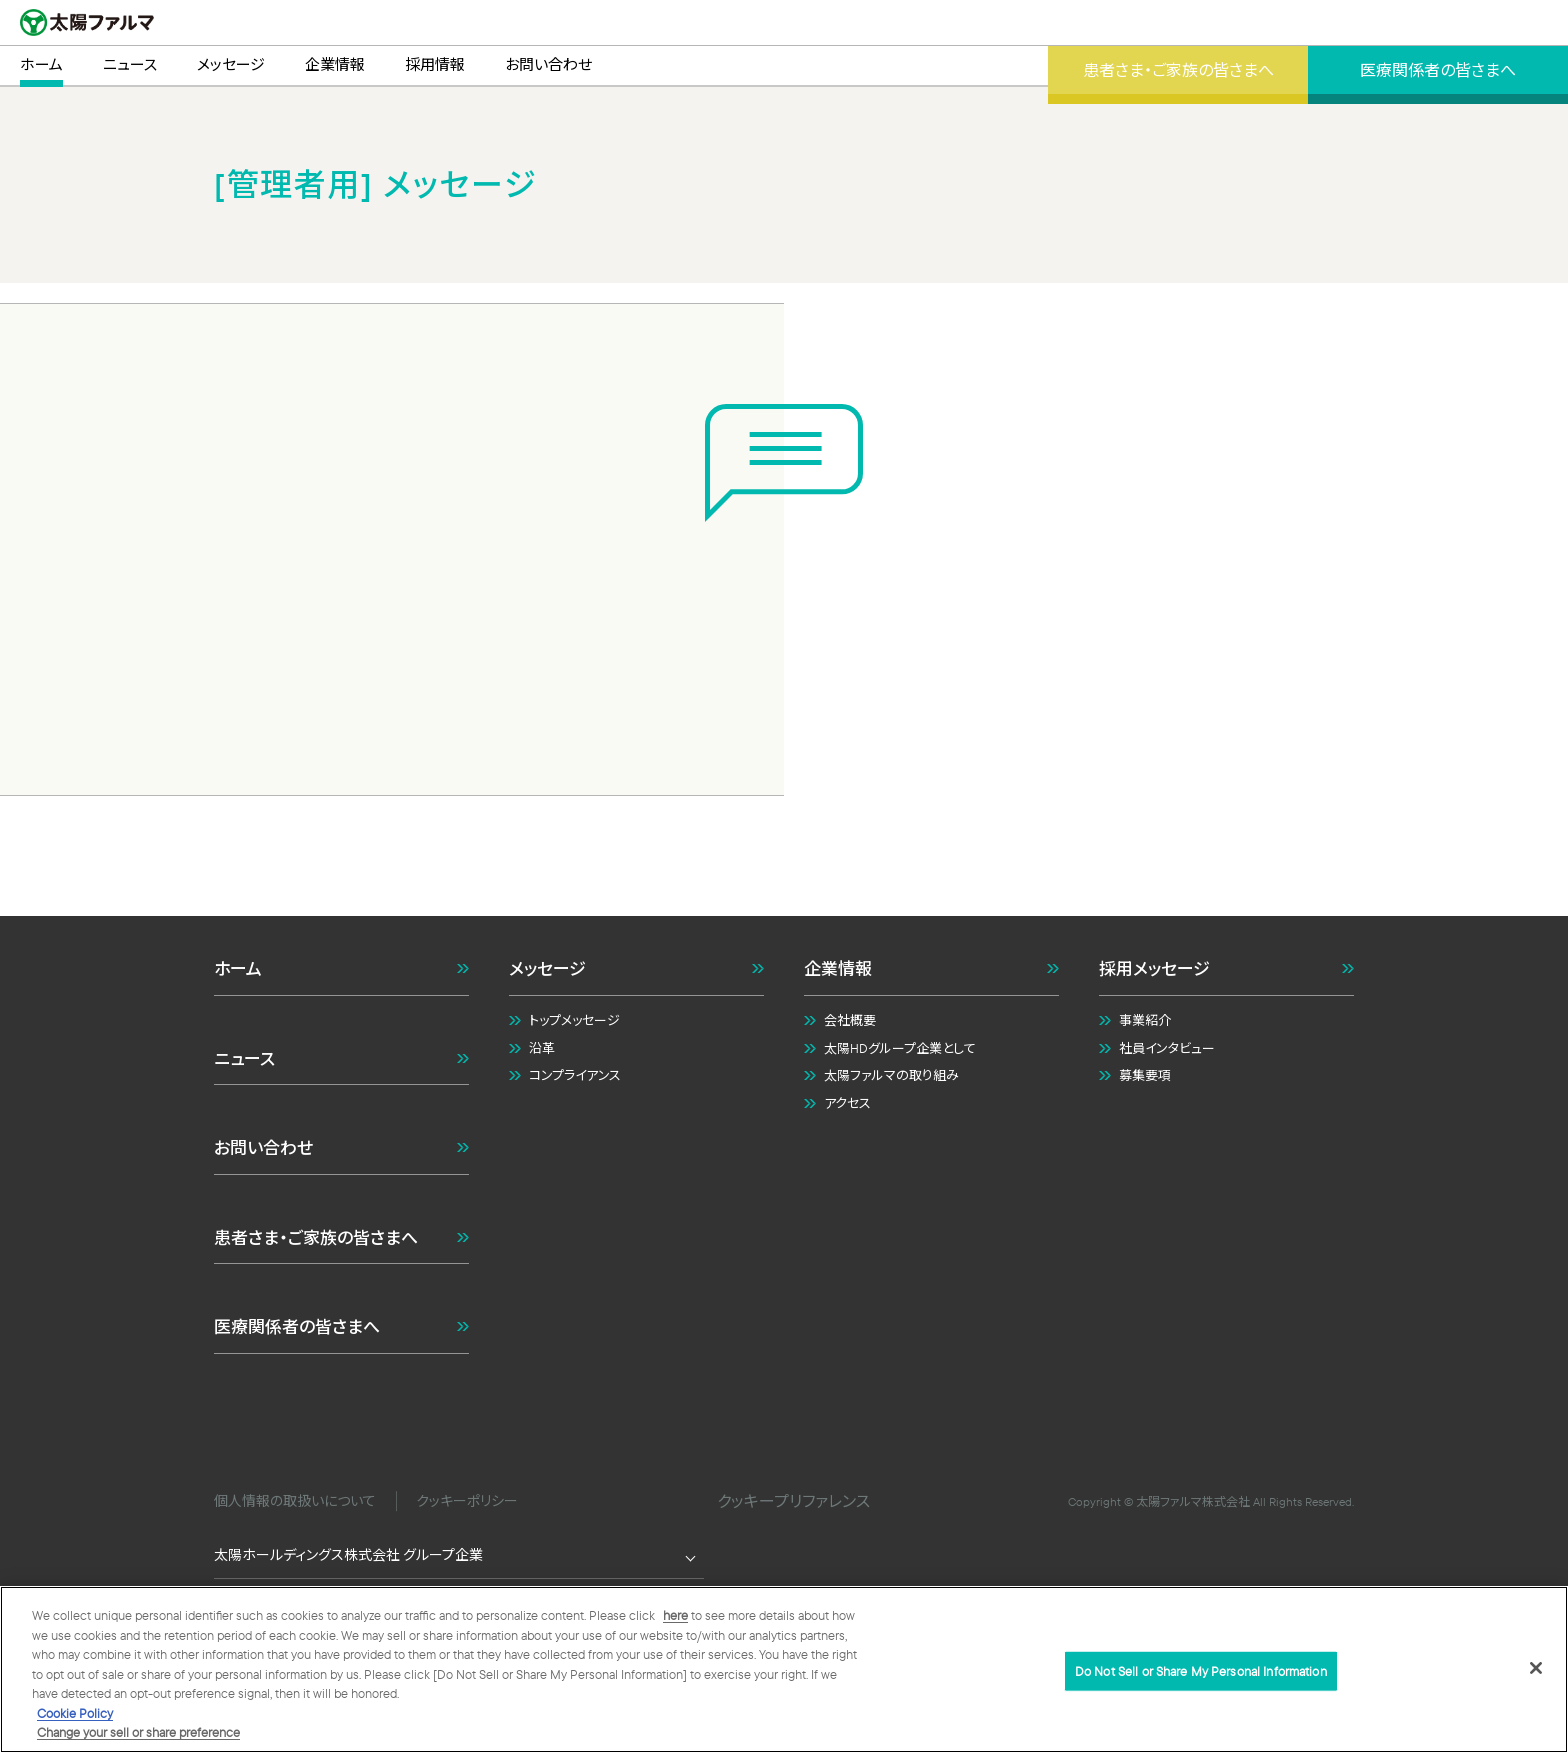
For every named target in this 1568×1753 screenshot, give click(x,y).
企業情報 (838, 968)
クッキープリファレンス (793, 1501)
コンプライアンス (575, 1075)
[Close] (1536, 1668)
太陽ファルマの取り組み (891, 1075)
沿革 (542, 1048)
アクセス (847, 1103)
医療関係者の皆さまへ (297, 1326)
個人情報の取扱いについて (295, 1501)
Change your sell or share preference (138, 1733)
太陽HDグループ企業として (900, 1048)
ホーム (238, 968)
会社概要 (850, 1020)
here (675, 1616)
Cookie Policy (75, 1714)
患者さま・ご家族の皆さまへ (316, 1237)
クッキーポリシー (467, 1501)
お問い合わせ (263, 1147)
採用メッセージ (1154, 968)
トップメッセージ (574, 1020)
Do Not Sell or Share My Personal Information (1201, 1671)
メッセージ (547, 968)
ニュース (244, 1058)
